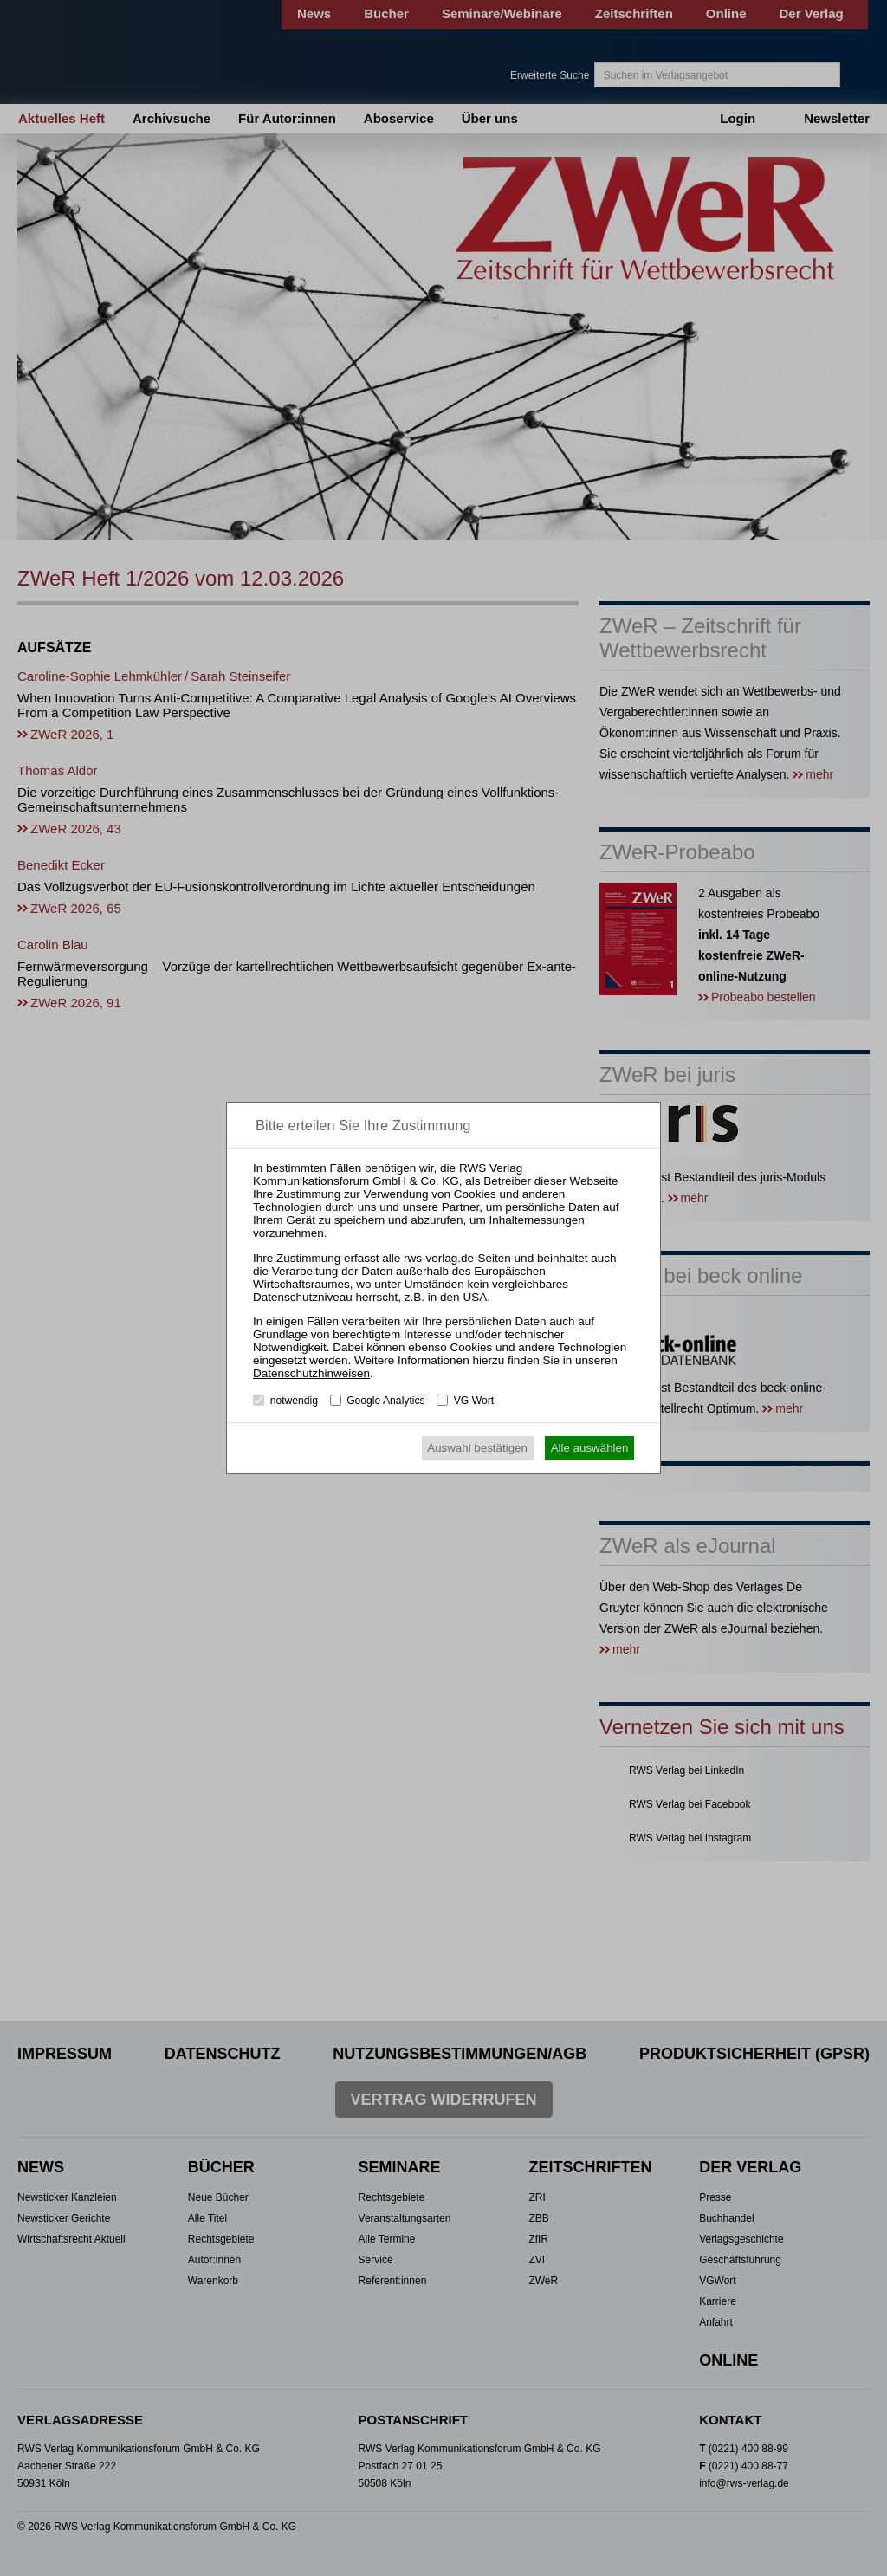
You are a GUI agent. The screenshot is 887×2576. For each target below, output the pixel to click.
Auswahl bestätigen (477, 1447)
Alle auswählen (590, 1447)
